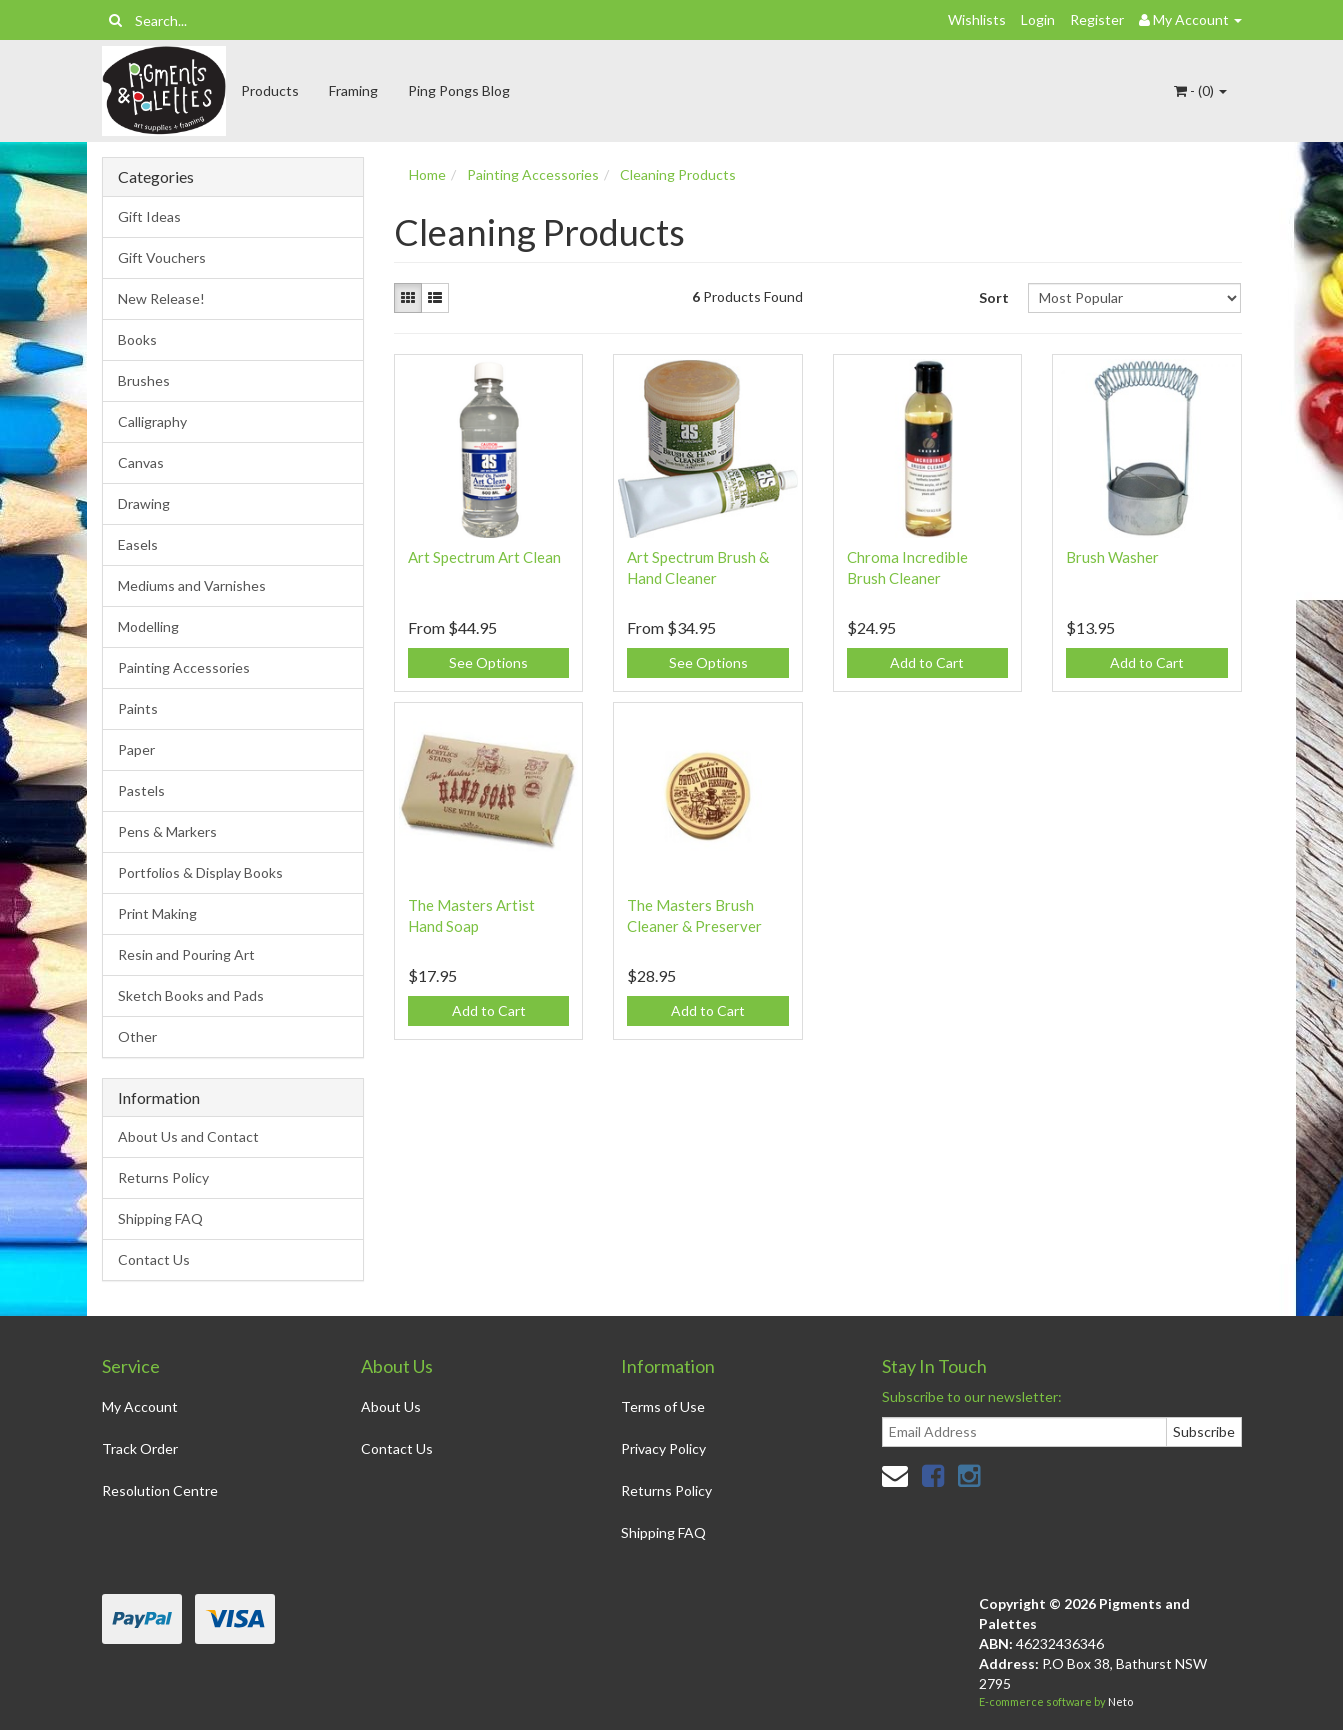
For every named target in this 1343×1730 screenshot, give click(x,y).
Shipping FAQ (160, 1218)
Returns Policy (163, 1177)
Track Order (140, 1448)
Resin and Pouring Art (186, 954)
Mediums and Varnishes (192, 585)
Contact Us (154, 1259)
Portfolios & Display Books (200, 872)
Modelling (148, 626)
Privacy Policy (663, 1448)
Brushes (144, 380)
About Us (391, 1406)
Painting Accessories (184, 667)
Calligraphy (152, 421)
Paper (136, 749)
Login (1038, 19)
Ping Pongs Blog (459, 90)
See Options (488, 662)
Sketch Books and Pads (191, 995)
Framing (353, 90)
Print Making (157, 913)
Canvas (141, 462)
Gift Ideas (149, 216)
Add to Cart (927, 662)
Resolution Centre (160, 1490)
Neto (1120, 1701)
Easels (138, 544)
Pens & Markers (167, 831)
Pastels (141, 790)
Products (270, 90)
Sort (994, 297)
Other (137, 1036)
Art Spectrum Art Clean (484, 557)
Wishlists (977, 19)
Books (137, 339)
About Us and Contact (188, 1136)
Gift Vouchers (162, 257)
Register (1097, 19)
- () (1200, 90)
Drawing (144, 503)
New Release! (161, 298)
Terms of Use (663, 1406)
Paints (138, 708)
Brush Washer (1112, 557)
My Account (140, 1406)
